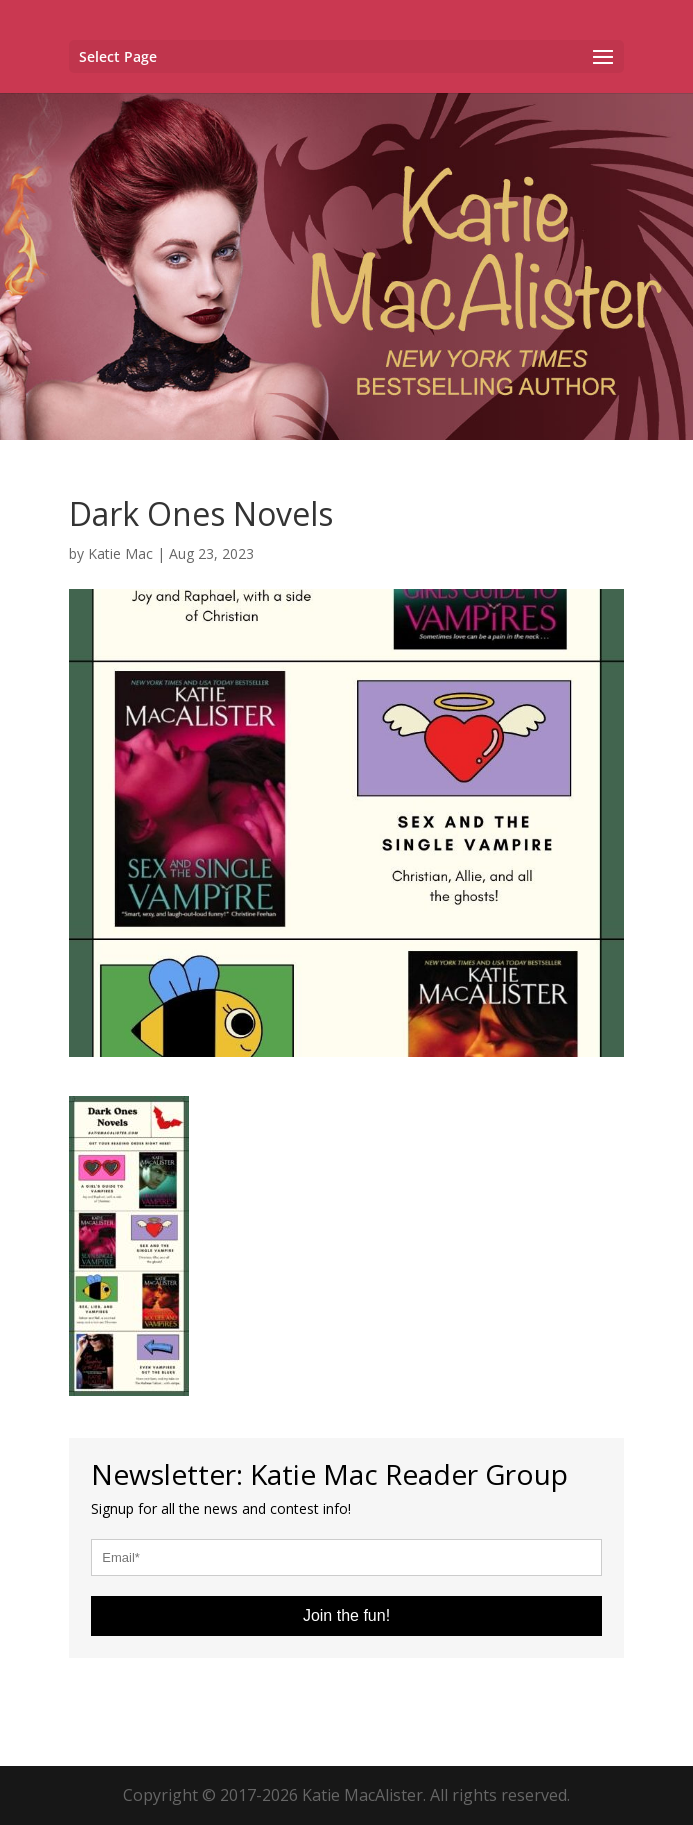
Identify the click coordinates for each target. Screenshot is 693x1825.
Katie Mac (120, 553)
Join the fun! (346, 1615)
